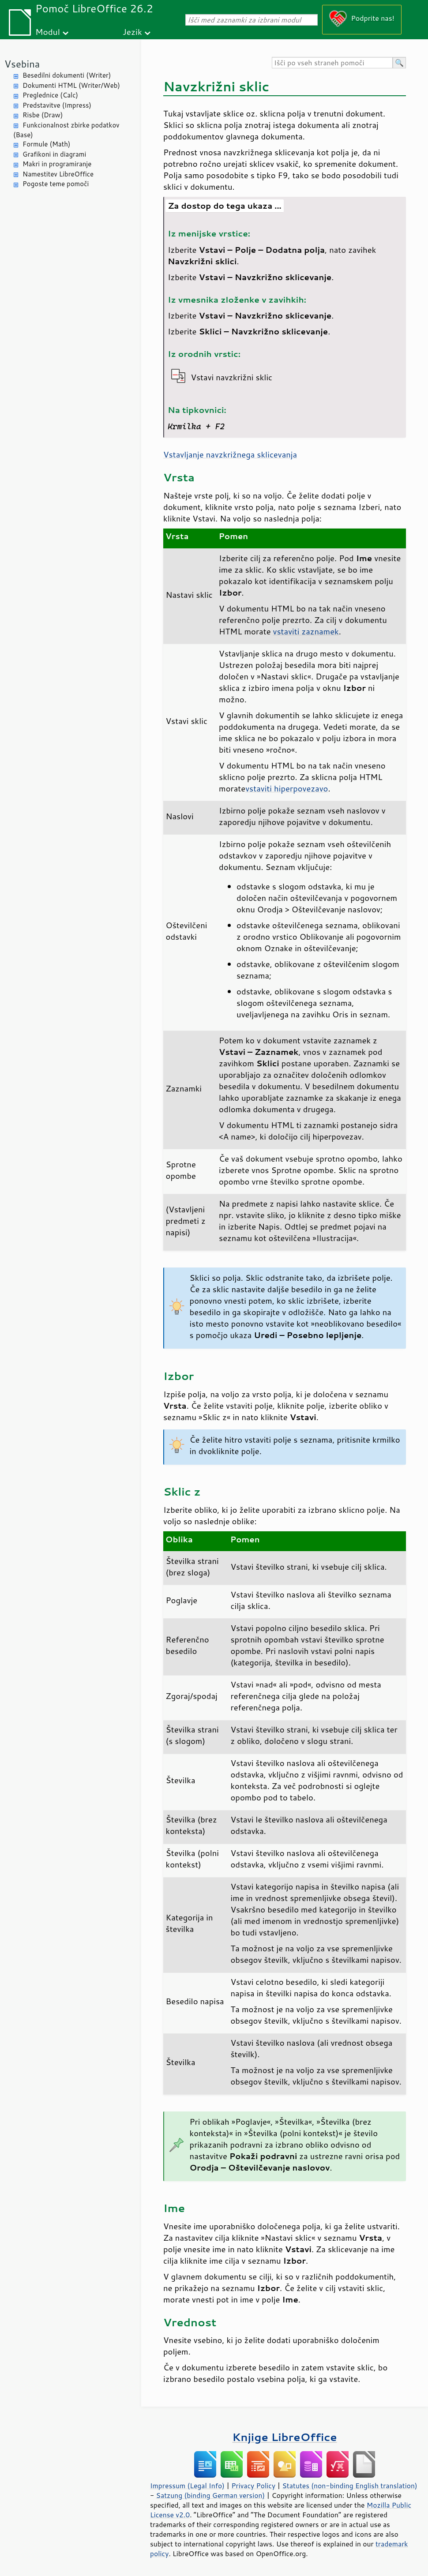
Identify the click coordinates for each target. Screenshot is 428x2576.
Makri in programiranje (57, 164)
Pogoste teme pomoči (56, 183)
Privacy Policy (253, 2485)
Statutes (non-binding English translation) (349, 2485)
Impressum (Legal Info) (187, 2485)
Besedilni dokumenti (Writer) (67, 75)
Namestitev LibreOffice (58, 174)
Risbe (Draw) (43, 115)
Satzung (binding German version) (210, 2495)
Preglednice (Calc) (50, 95)
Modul (47, 31)
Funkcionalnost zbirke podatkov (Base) (66, 130)
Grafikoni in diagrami (54, 154)
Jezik (132, 31)
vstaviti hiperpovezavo (286, 788)
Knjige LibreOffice (284, 2437)
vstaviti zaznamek (306, 631)
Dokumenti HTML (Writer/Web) (71, 85)
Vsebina (22, 64)
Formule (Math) (46, 144)
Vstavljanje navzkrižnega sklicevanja (230, 454)
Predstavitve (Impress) (57, 105)
